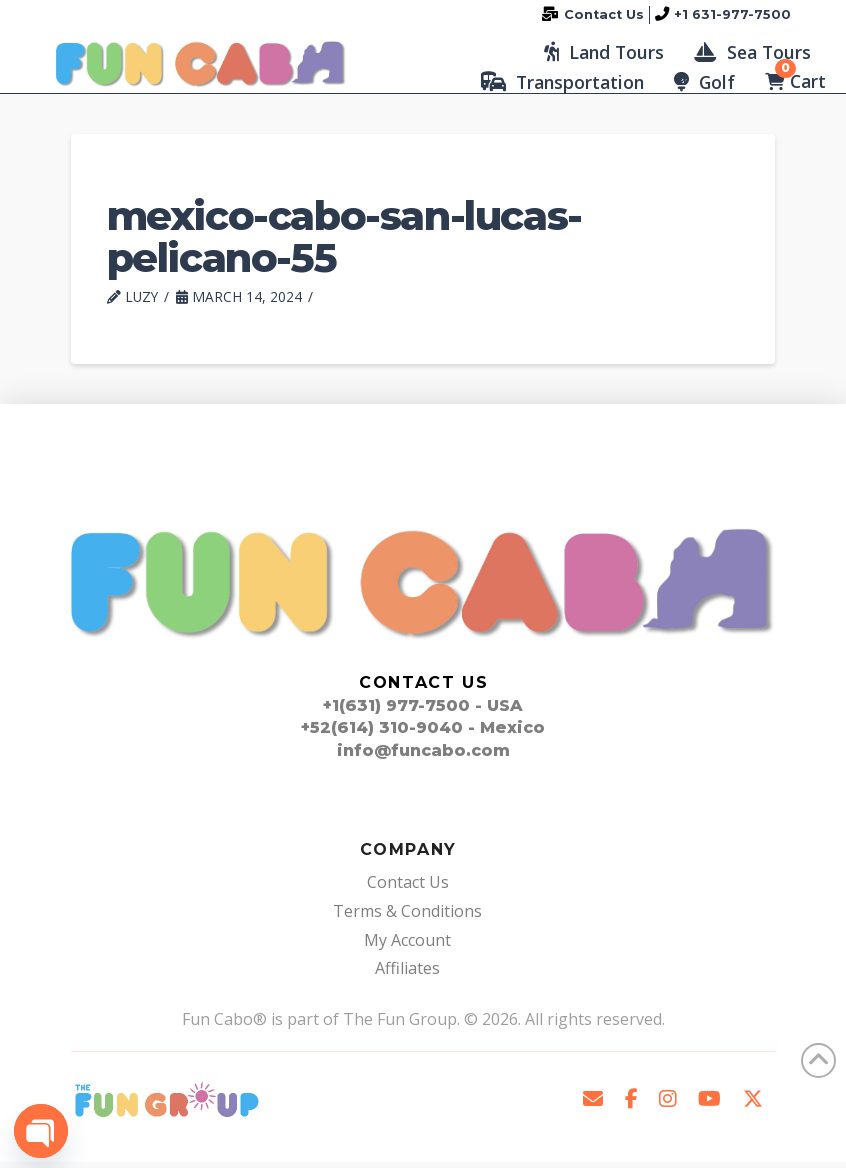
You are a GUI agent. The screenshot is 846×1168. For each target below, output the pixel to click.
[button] (604, 55)
